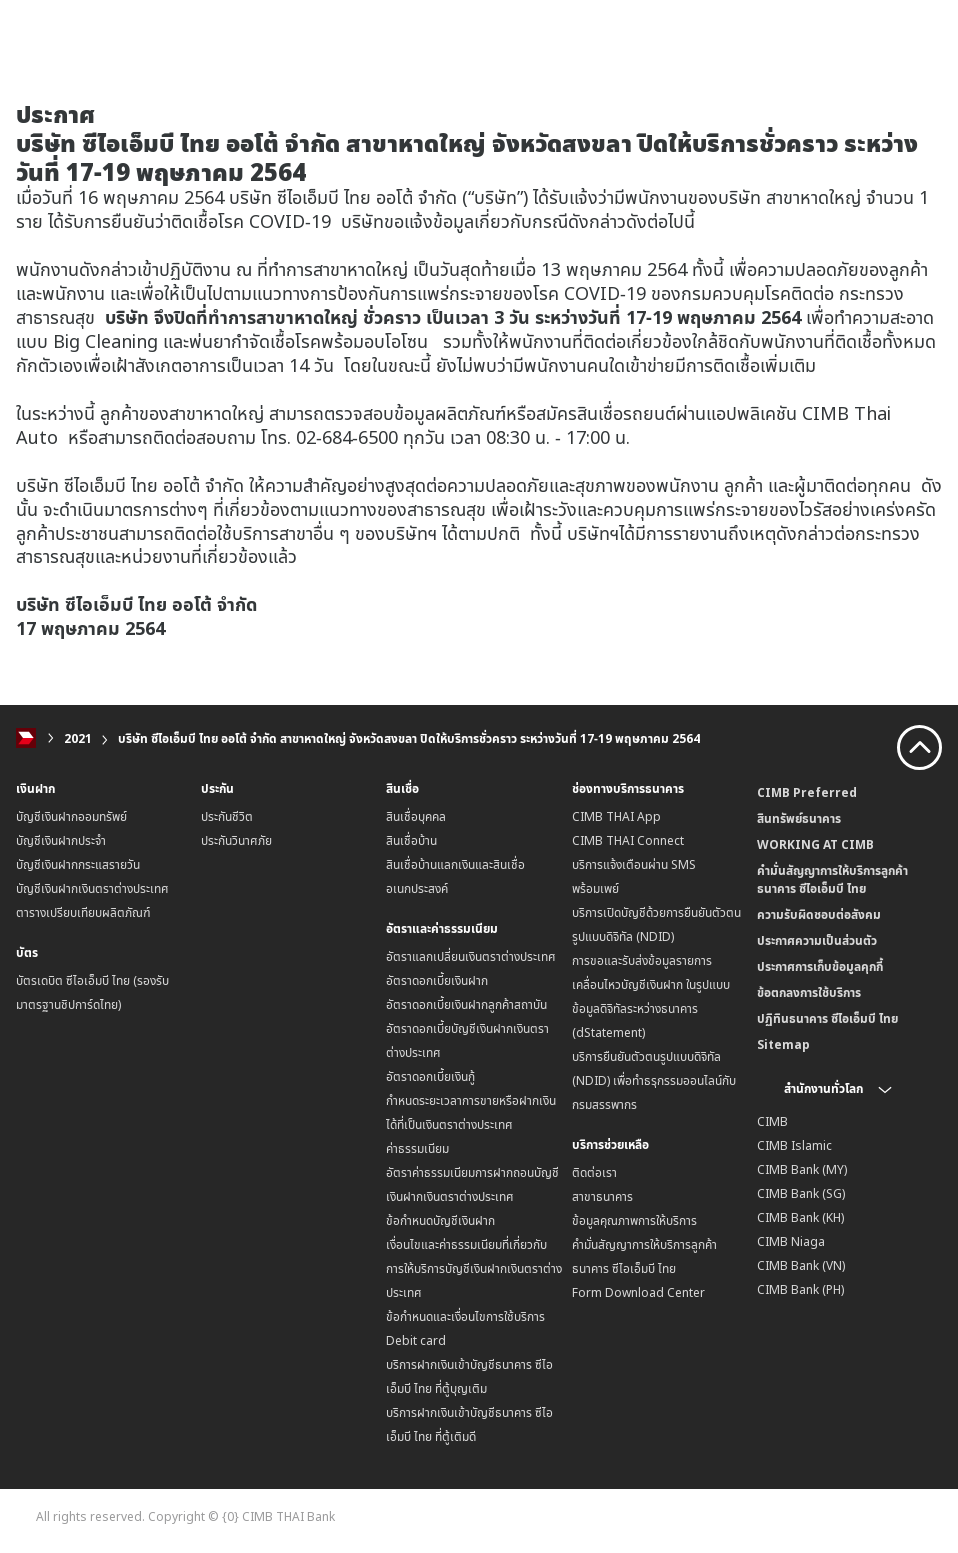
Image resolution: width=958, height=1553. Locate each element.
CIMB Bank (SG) (801, 1193)
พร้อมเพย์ (595, 888)
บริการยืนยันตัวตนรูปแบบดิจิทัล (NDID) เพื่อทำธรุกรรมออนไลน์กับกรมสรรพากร (654, 1080)
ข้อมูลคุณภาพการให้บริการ (634, 1220)
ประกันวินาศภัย (236, 840)
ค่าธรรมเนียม (417, 1148)
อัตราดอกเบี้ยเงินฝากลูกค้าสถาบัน (466, 1004)
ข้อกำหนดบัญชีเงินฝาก (440, 1220)
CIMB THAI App (616, 816)
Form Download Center (638, 1292)
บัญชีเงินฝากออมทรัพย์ (71, 816)
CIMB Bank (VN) (801, 1265)
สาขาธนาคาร (602, 1196)
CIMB (772, 1121)
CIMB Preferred (807, 792)
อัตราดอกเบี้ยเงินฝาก (437, 980)
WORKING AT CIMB (815, 844)
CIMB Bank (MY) (802, 1169)
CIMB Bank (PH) (800, 1289)
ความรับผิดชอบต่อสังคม (819, 914)
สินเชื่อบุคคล (416, 816)
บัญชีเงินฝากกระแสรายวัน (78, 864)
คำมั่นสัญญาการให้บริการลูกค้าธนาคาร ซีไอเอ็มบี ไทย (832, 879)
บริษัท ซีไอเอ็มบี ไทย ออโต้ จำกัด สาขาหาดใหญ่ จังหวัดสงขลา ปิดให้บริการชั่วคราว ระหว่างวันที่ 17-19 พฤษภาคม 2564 (409, 738)
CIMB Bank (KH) (800, 1217)
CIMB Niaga (791, 1241)
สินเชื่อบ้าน (411, 840)
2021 (78, 738)
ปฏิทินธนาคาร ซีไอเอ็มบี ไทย (827, 1018)
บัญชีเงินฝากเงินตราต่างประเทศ (92, 888)
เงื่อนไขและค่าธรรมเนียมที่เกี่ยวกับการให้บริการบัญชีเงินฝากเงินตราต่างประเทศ (474, 1268)
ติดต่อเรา (594, 1172)
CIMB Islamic (794, 1145)
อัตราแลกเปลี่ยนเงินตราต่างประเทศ (471, 956)
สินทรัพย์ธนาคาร (799, 818)
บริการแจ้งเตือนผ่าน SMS (634, 864)
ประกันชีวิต (227, 816)
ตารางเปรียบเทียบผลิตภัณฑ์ (83, 912)
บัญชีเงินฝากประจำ (61, 840)
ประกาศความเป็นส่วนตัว (817, 940)
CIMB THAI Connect (628, 840)
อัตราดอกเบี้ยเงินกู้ (430, 1076)
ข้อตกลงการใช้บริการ (809, 992)
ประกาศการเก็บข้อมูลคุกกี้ (820, 966)
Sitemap (783, 1044)
